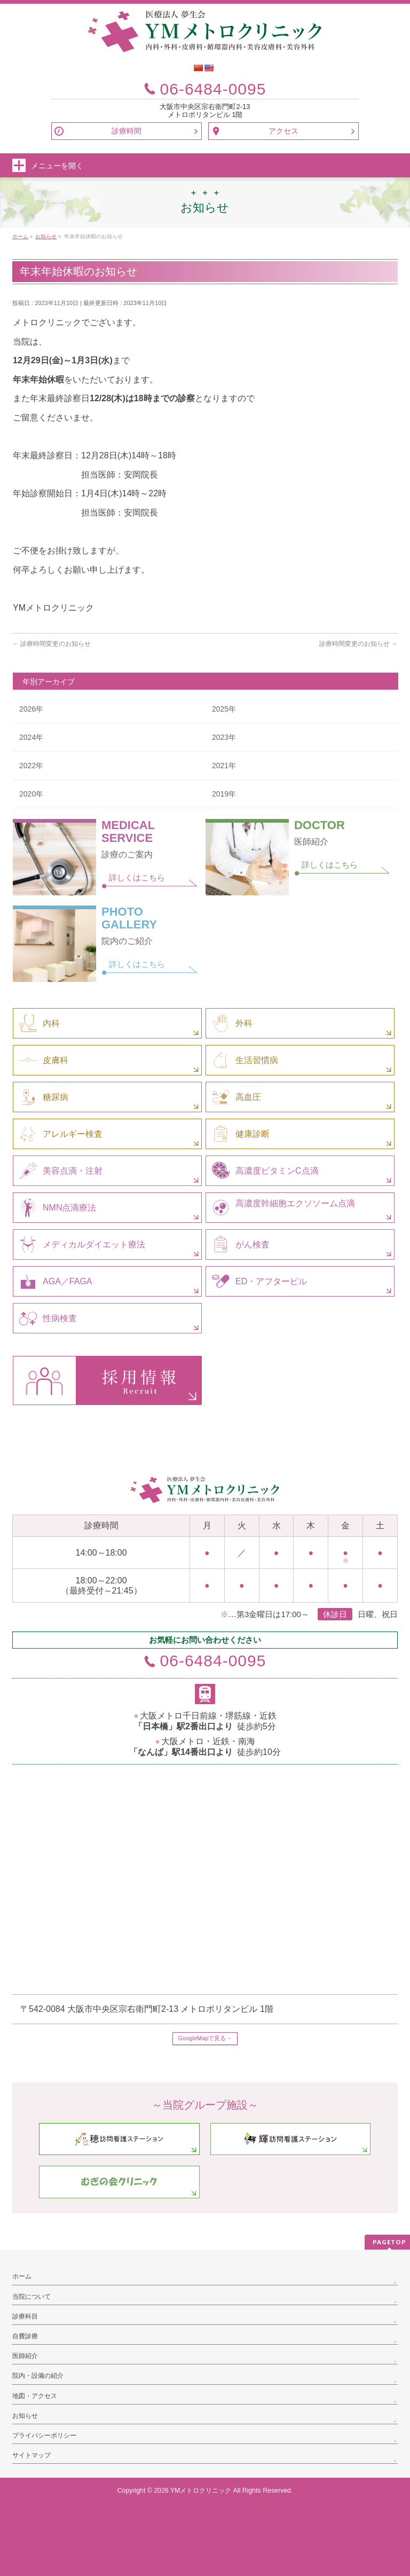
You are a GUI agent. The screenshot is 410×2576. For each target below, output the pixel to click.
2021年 (224, 765)
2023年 (224, 737)
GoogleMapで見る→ (205, 2038)
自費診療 (25, 2336)
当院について (31, 2296)
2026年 (31, 709)
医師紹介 (25, 2356)
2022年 (31, 765)
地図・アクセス (34, 2396)
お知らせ (25, 2415)
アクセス (283, 131)
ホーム (21, 2276)
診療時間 (126, 131)
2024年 (31, 737)
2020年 (31, 794)
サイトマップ (31, 2455)
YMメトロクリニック (200, 2490)
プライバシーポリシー (44, 2435)
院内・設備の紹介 (38, 2375)
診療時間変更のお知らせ (51, 643)
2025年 (224, 709)
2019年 (224, 794)
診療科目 (25, 2316)
